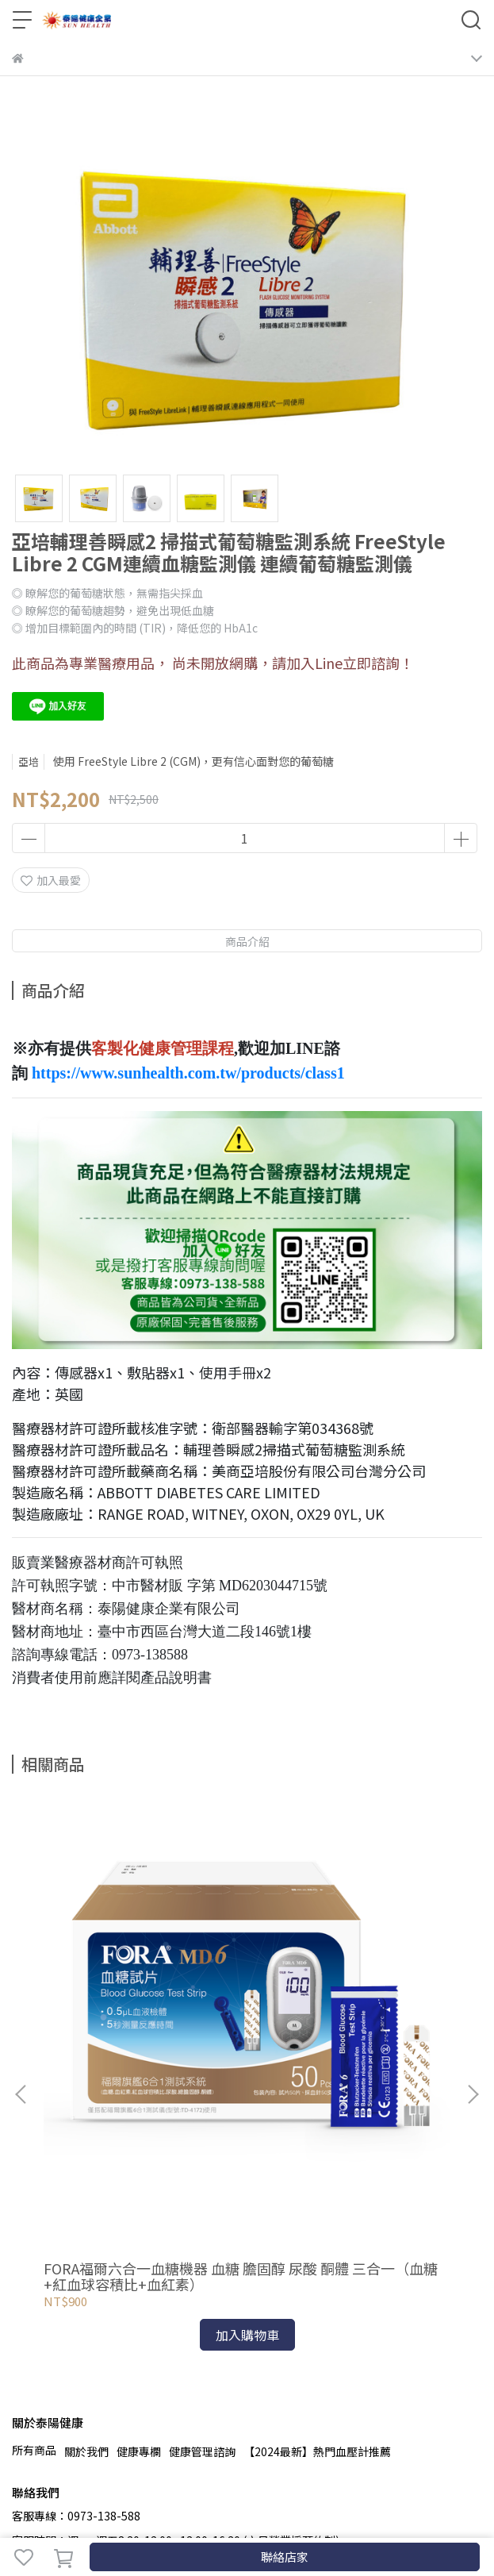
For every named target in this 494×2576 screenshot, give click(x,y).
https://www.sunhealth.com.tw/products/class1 (188, 1073)
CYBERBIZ (354, 2516)
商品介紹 (247, 941)
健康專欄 (139, 2239)
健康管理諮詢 (202, 2239)
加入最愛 (51, 880)
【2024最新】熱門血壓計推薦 (317, 2239)
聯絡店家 (284, 2556)
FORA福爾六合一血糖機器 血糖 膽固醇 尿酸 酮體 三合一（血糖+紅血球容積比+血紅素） (134, 2065)
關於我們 (86, 2239)
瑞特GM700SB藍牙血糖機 (336, 2057)
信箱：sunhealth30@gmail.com (96, 2353)
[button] (472, 1988)
